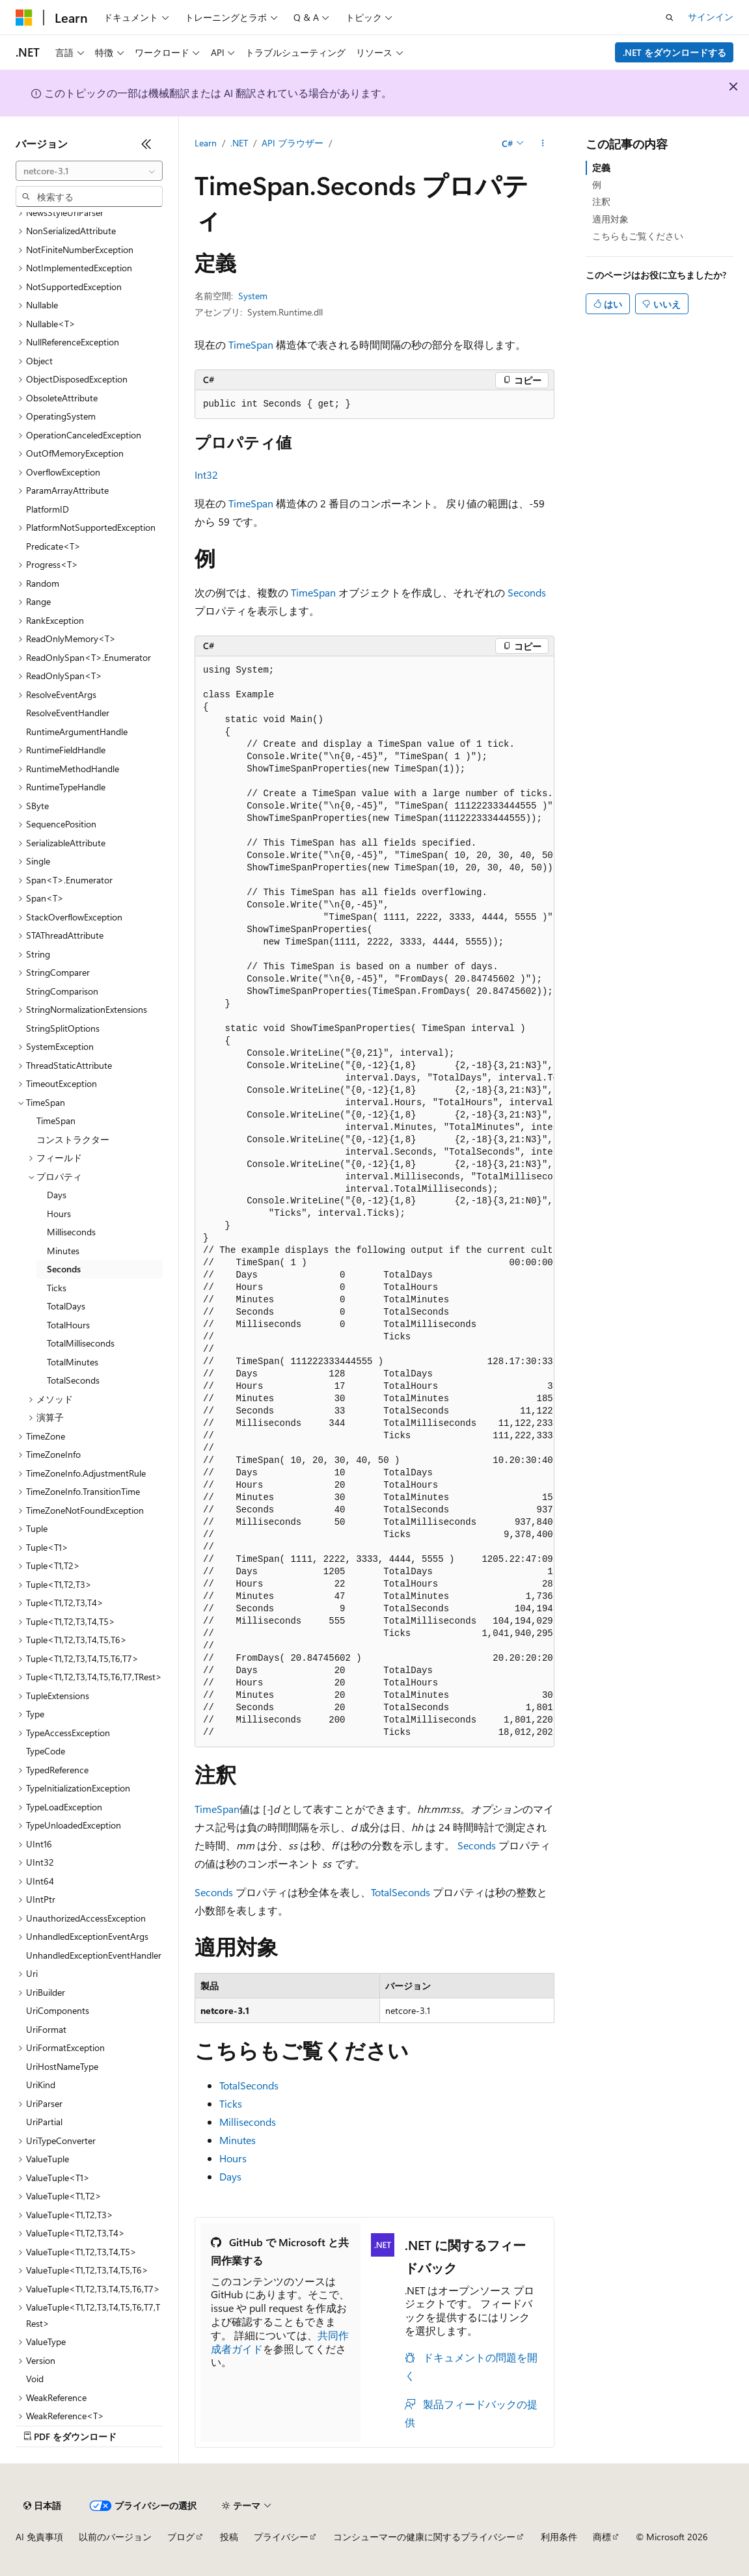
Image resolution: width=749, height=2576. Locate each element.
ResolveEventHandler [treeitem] (67, 712)
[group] (374, 1201)
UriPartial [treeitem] (44, 2121)
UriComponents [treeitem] (57, 2010)
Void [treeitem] (35, 2378)
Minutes (237, 2140)
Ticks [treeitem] (56, 1287)
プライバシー (281, 2536)
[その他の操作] (543, 143)
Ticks (230, 2103)
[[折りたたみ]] (146, 143)
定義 (601, 167)
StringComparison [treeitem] (62, 991)
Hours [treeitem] (59, 1213)
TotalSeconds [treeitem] (73, 1380)
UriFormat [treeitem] (46, 2029)
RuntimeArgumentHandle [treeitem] (77, 731)
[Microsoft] (24, 17)
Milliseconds (247, 2121)
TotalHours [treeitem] (68, 1325)
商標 (602, 2536)
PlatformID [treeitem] (47, 509)
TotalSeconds (400, 1892)
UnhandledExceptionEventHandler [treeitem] (93, 1955)
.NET (239, 143)
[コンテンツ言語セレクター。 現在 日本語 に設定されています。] (42, 2505)
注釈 (601, 201)
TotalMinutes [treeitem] (72, 1362)
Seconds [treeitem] (64, 1269)
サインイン (710, 16)
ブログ (181, 2536)
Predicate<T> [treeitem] (53, 546)
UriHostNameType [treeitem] (62, 2066)
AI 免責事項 (39, 2536)
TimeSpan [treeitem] (55, 1120)
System (252, 295)
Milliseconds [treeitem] (71, 1232)
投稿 (229, 2536)
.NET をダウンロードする (674, 52)
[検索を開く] (670, 17)
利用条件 (559, 2536)
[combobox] (89, 171)
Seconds (527, 592)
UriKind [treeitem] (40, 2084)
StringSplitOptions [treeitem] (63, 1028)
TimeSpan (250, 344)
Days (230, 2176)
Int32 (206, 474)
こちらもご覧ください (637, 236)
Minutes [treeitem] (63, 1250)
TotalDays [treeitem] (66, 1306)
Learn (206, 143)
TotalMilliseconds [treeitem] (81, 1343)
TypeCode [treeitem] (45, 1751)
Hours (233, 2158)
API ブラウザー (292, 143)
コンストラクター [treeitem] (72, 1139)
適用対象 (610, 219)
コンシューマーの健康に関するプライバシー (424, 2536)
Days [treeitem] (56, 1194)
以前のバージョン (115, 2536)
